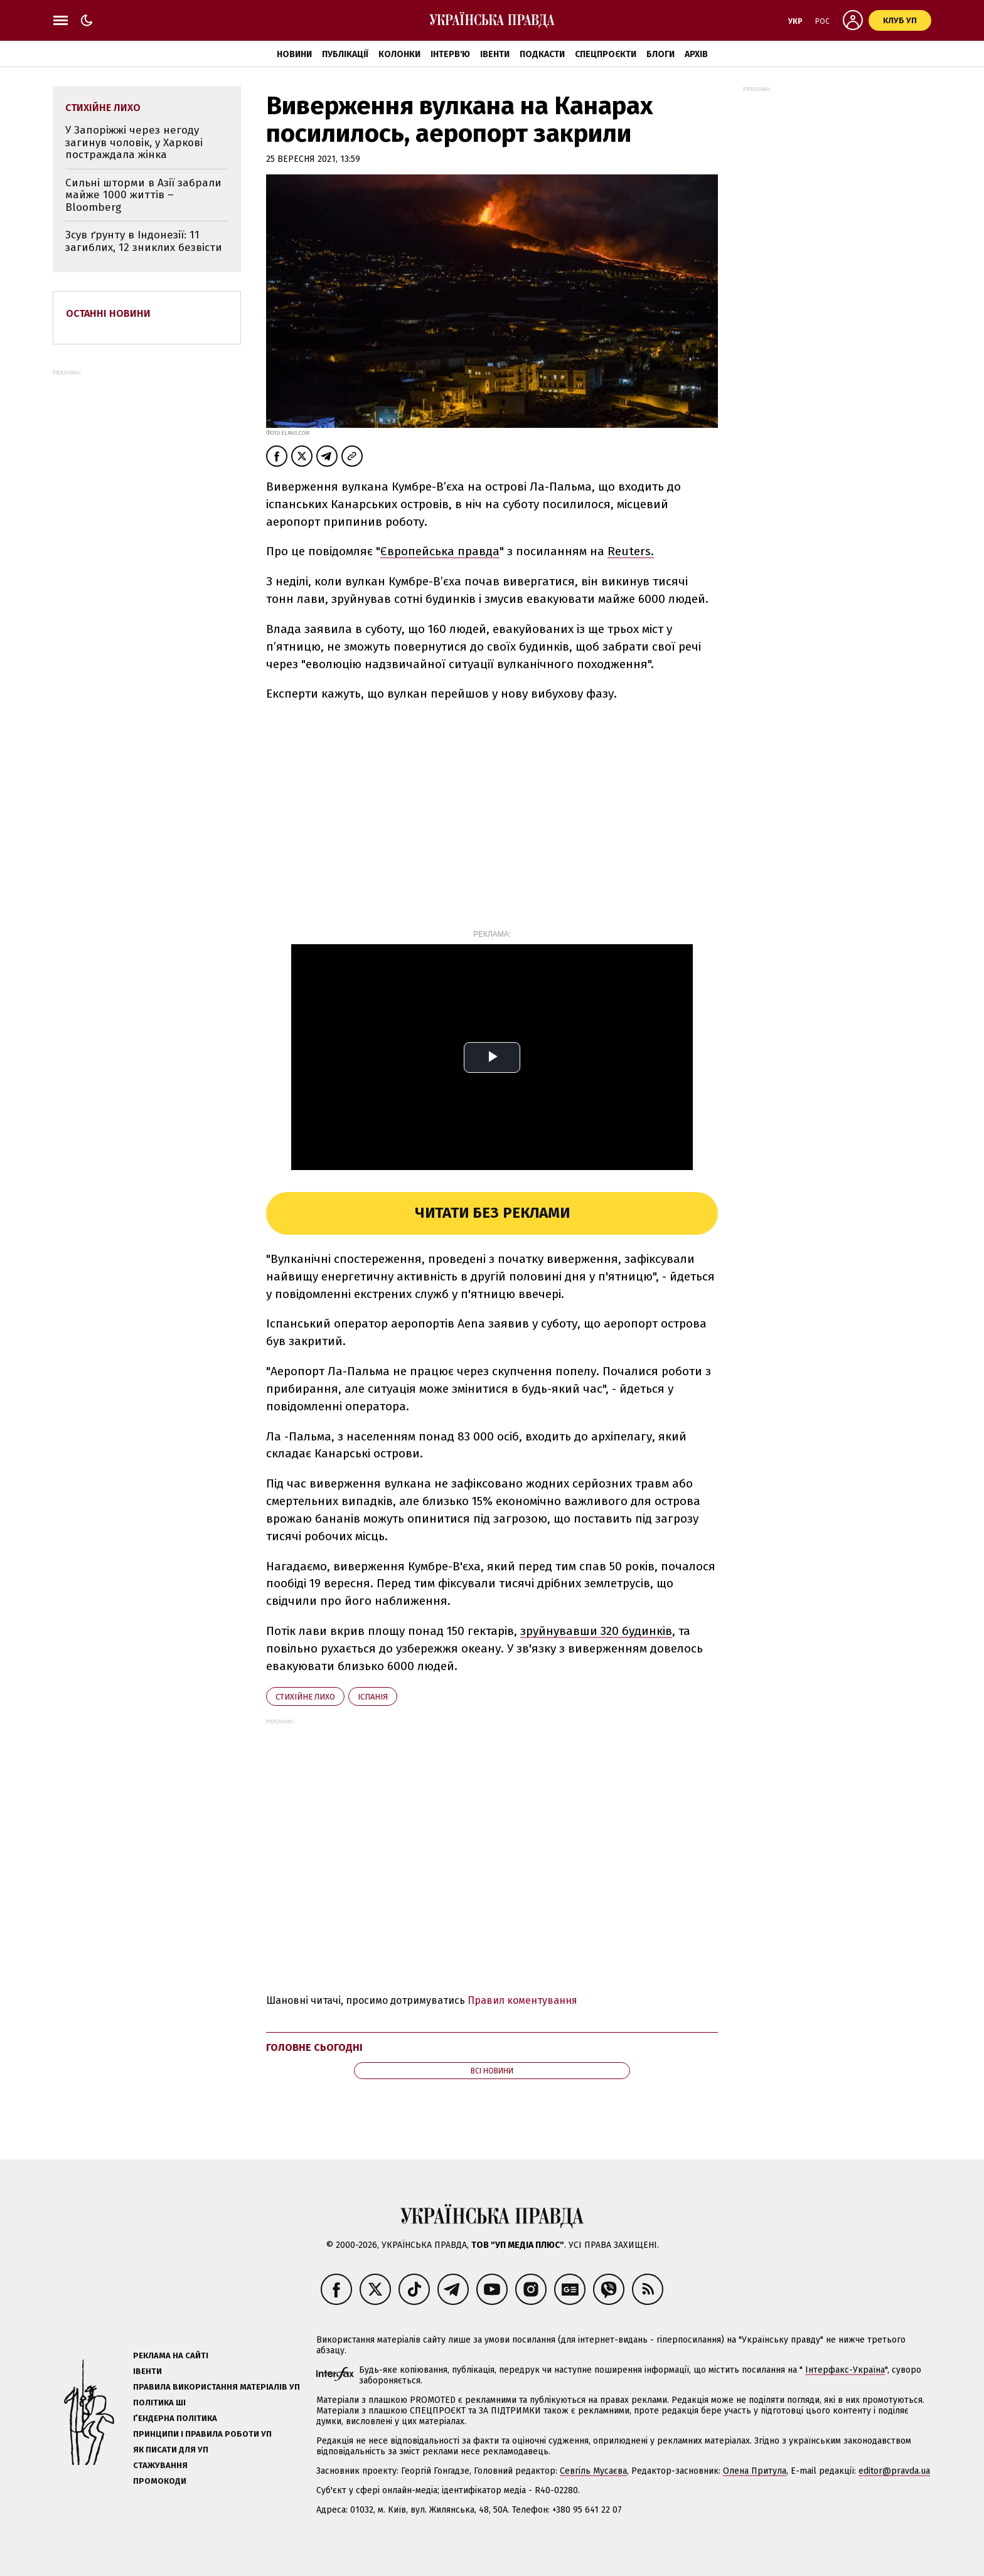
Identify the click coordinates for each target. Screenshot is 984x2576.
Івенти (495, 54)
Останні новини (108, 313)
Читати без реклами (492, 1212)
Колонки (399, 54)
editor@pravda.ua (894, 2471)
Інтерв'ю (450, 54)
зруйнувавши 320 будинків (596, 1631)
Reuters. (630, 551)
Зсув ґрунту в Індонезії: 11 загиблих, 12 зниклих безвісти (143, 241)
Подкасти (542, 54)
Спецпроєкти (605, 54)
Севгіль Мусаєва (593, 2471)
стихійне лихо (305, 1696)
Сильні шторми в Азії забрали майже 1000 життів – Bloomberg (143, 195)
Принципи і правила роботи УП (202, 2434)
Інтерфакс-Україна (845, 2370)
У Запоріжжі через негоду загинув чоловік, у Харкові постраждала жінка (134, 142)
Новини (294, 54)
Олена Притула (754, 2471)
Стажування (160, 2465)
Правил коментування (522, 2000)
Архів (696, 54)
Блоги (660, 54)
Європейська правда (440, 551)
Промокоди (159, 2481)
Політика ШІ (159, 2402)
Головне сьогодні (314, 2047)
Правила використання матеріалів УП (216, 2387)
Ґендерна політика (175, 2418)
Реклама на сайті (170, 2355)
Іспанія (373, 1696)
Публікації (345, 54)
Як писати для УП (170, 2449)
